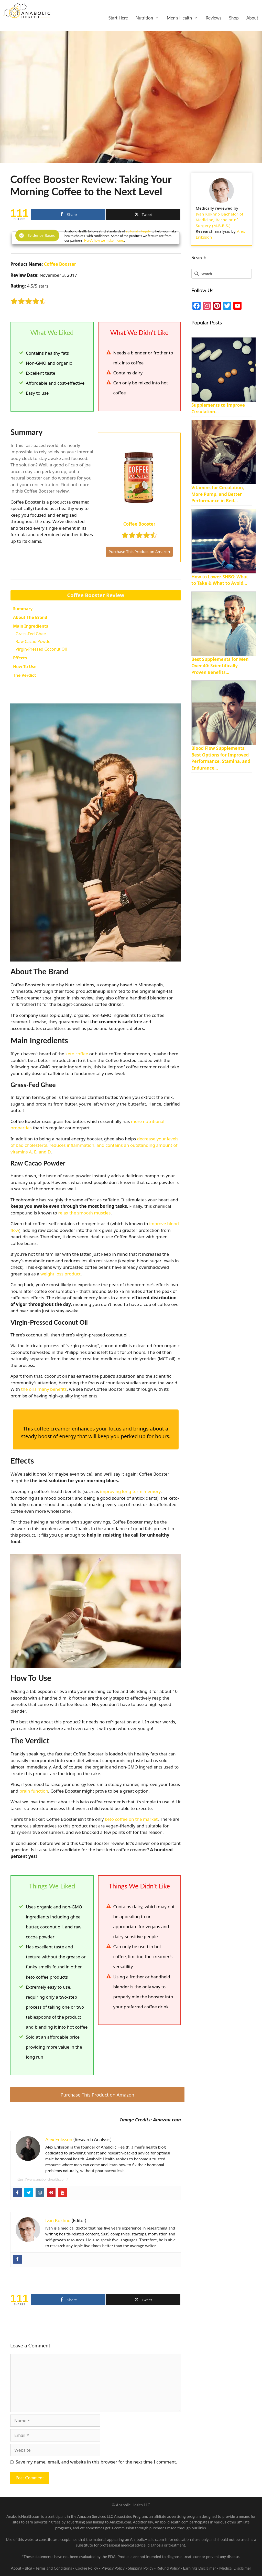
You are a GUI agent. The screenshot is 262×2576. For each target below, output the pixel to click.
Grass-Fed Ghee (31, 634)
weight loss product (60, 1274)
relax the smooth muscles (84, 1213)
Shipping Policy (141, 2568)
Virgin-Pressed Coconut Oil (41, 649)
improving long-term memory (130, 1491)
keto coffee (76, 1054)
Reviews (213, 18)
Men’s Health (184, 18)
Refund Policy (169, 2568)
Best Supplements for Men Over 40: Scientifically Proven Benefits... (219, 665)
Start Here (118, 18)
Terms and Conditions (54, 2568)
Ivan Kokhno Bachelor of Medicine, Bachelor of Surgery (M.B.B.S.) (219, 219)
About (252, 18)
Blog (28, 2568)
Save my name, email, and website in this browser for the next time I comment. (96, 2462)
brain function (33, 1791)
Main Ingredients (30, 626)
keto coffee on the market (131, 1819)
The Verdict (24, 675)
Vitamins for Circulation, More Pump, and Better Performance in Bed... (217, 494)
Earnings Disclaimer (199, 2568)
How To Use (25, 666)
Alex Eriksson (58, 2139)
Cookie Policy (87, 2568)
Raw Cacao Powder (34, 641)
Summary (22, 608)
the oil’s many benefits (44, 1389)
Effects (20, 658)
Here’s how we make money (104, 240)
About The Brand (30, 617)
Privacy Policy (113, 2568)
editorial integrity (138, 231)
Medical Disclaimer (235, 2568)
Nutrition (149, 18)
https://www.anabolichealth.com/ (42, 2179)
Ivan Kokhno (57, 2220)
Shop (234, 18)
